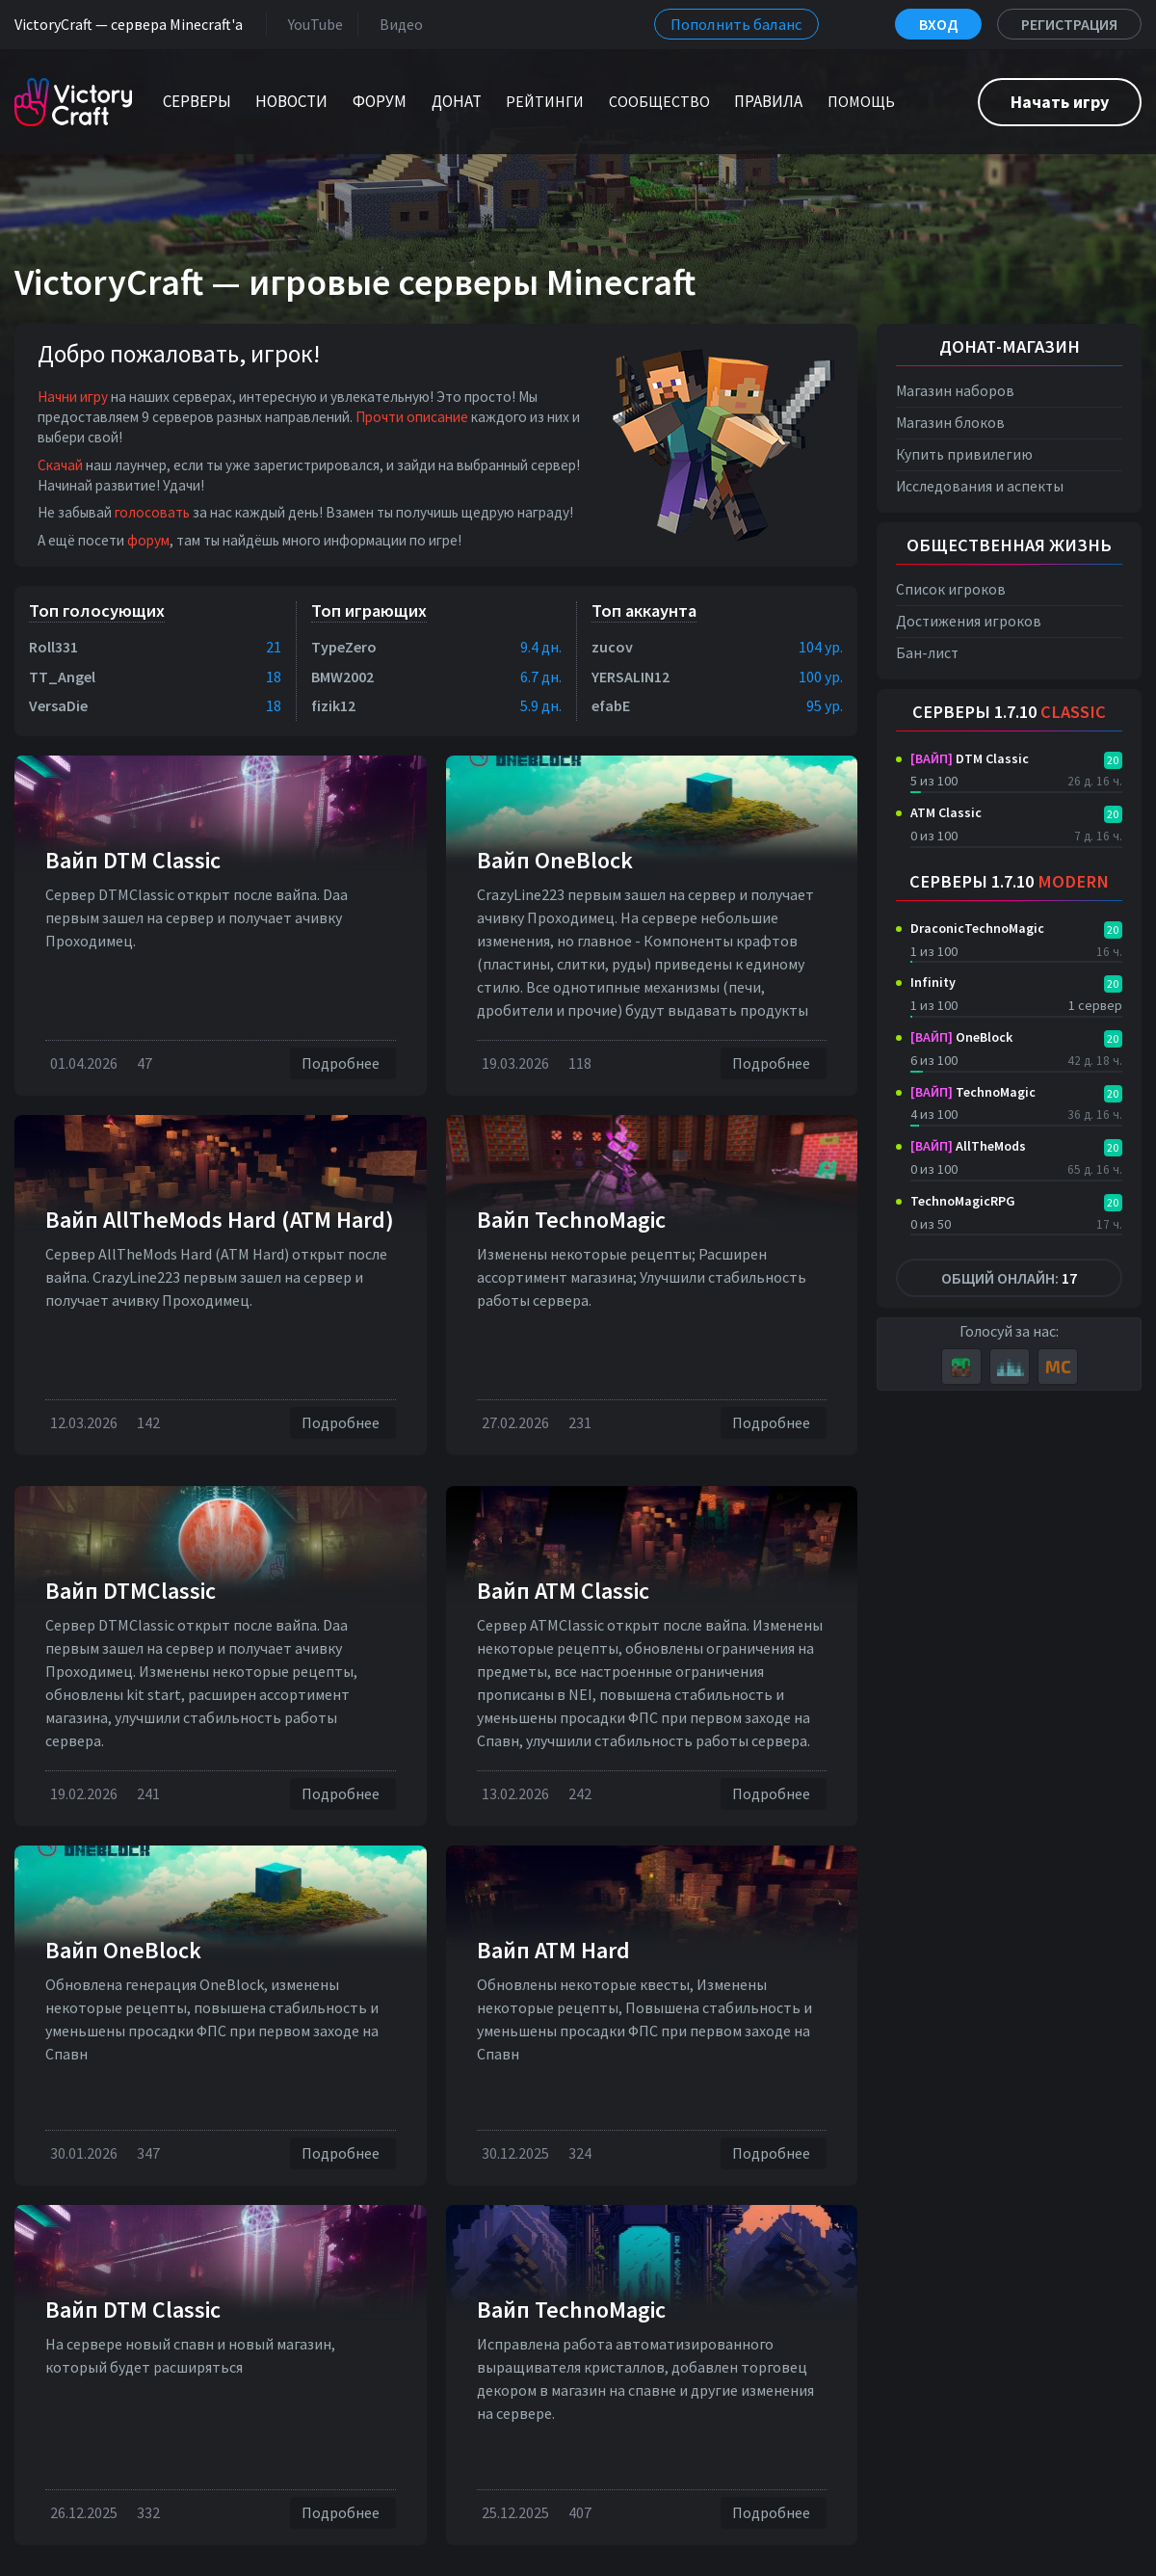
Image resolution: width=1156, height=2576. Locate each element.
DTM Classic (969, 758)
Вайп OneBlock (555, 860)
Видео (397, 24)
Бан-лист (927, 653)
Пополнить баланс (736, 24)
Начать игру (1060, 102)
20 (1112, 760)
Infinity (933, 982)
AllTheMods (968, 1146)
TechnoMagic (973, 1092)
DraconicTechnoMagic (977, 928)
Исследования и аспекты (980, 486)
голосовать (152, 512)
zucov (612, 646)
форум (148, 540)
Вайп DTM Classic (133, 860)
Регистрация (1069, 24)
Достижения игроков (968, 621)
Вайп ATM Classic (563, 1591)
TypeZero (344, 646)
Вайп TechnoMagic (571, 1220)
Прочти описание (411, 417)
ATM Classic (946, 812)
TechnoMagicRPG (962, 1200)
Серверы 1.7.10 (1009, 712)
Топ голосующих (97, 610)
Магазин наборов (955, 391)
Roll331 (53, 646)
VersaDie (58, 705)
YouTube (311, 24)
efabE (610, 705)
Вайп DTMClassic (130, 1591)
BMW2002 (342, 676)
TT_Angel (62, 676)
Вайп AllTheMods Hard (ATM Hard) (219, 1220)
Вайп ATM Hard (553, 1950)
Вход (938, 24)
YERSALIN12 (630, 676)
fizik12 (333, 705)
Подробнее (343, 1063)
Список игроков (951, 589)
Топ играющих (369, 610)
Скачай (60, 465)
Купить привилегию (964, 454)
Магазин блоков (950, 422)
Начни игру (73, 396)
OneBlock (961, 1037)
